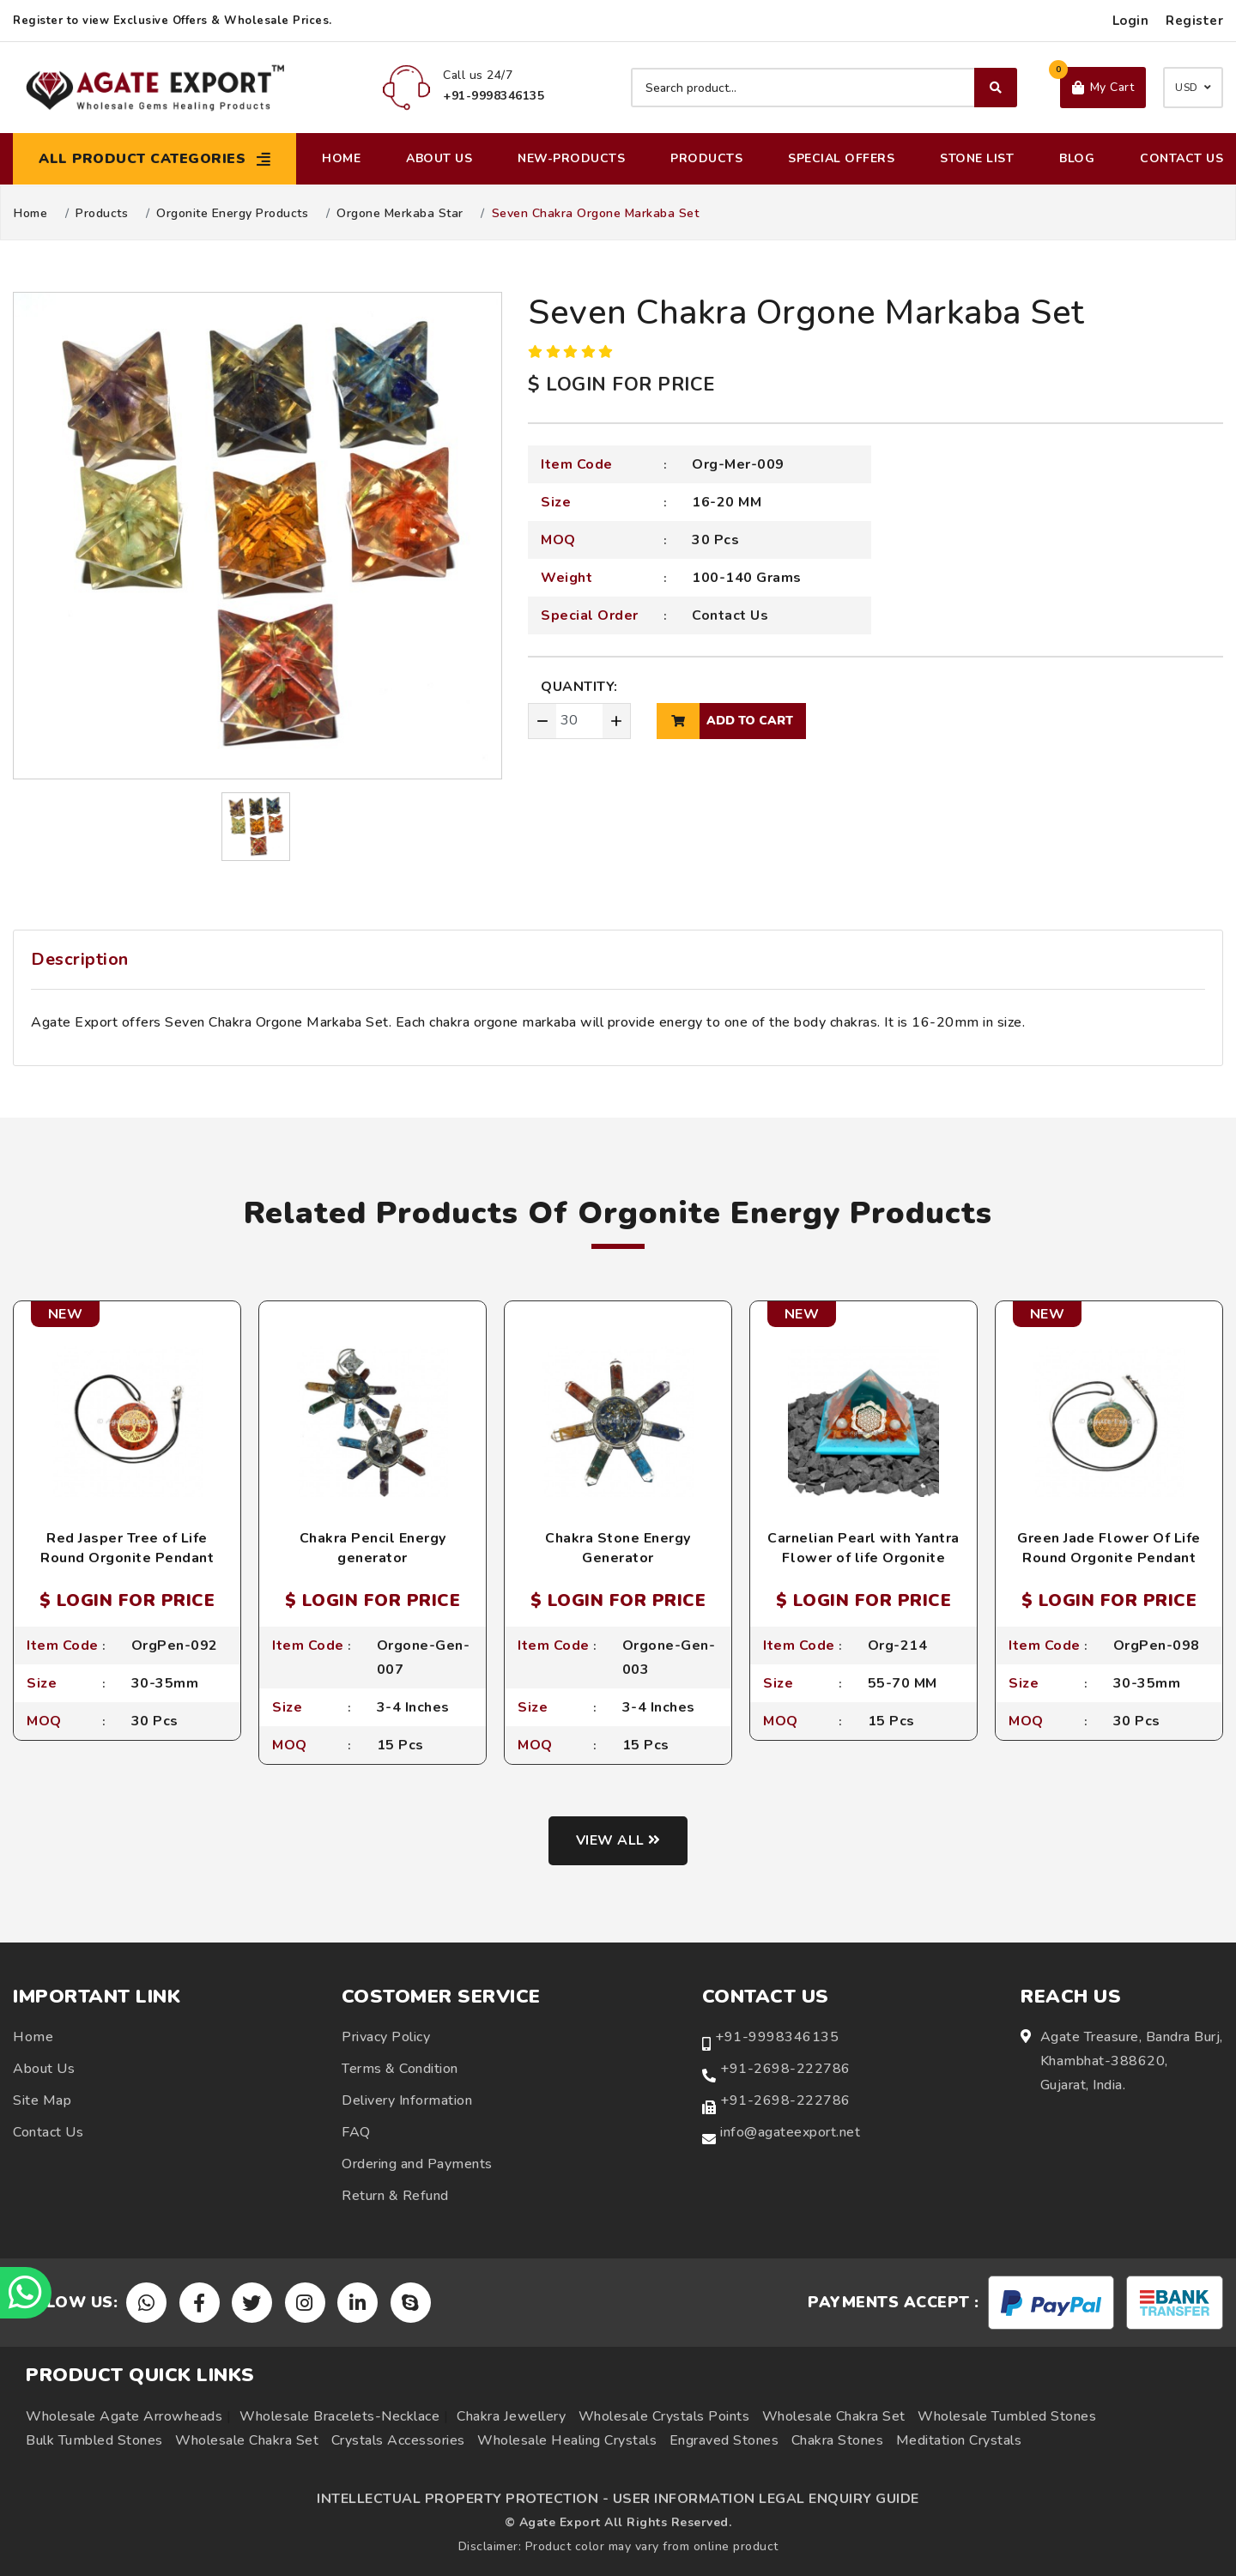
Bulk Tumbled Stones (94, 2440)
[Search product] (824, 88)
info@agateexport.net (790, 2132)
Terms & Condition (400, 2068)
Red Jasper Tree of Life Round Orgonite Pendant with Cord (127, 1557)
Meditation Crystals (959, 2440)
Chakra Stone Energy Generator (618, 1548)
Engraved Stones (724, 2440)
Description (80, 959)
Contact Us (1181, 158)
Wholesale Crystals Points (664, 2416)
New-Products (571, 158)
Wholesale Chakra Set (834, 2416)
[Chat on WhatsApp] (26, 2292)
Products (706, 158)
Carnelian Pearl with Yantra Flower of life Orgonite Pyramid (863, 1557)
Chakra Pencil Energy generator (373, 1548)
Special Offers (841, 158)
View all (618, 1840)
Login (1130, 20)
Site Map (42, 2100)
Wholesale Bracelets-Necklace (339, 2416)
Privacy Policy (386, 2036)
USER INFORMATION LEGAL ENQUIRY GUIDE (766, 2498)
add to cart (725, 721)
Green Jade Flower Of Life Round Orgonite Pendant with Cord (1109, 1557)
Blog (1076, 158)
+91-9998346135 (777, 2036)
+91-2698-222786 (785, 2068)
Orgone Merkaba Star (400, 214)
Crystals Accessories (398, 2440)
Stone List (977, 158)
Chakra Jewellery (511, 2416)
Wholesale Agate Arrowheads (124, 2416)
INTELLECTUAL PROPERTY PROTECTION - (463, 2498)
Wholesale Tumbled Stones (1007, 2416)
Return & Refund (395, 2195)
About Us (439, 158)
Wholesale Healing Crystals (567, 2440)
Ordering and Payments (417, 2164)
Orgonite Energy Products (232, 214)
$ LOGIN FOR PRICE (621, 385)
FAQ (356, 2132)
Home (341, 158)
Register (1194, 20)
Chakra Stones (837, 2440)
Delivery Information (407, 2100)
